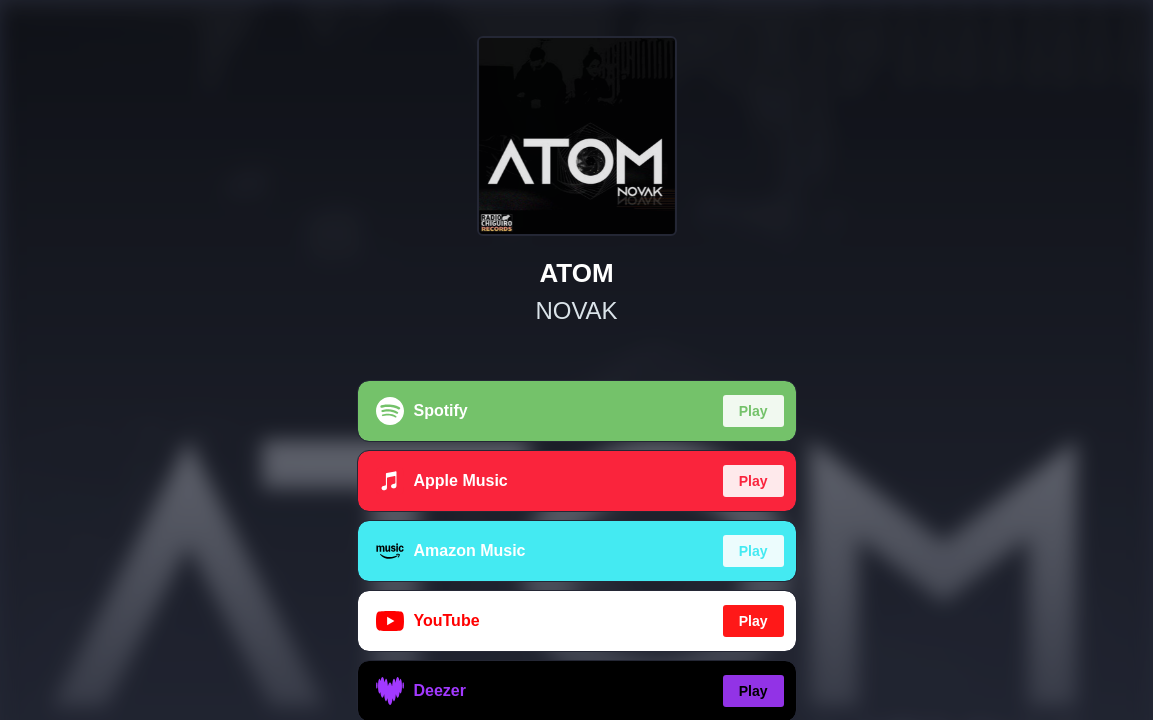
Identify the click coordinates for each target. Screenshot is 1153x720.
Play (753, 411)
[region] (576, 360)
